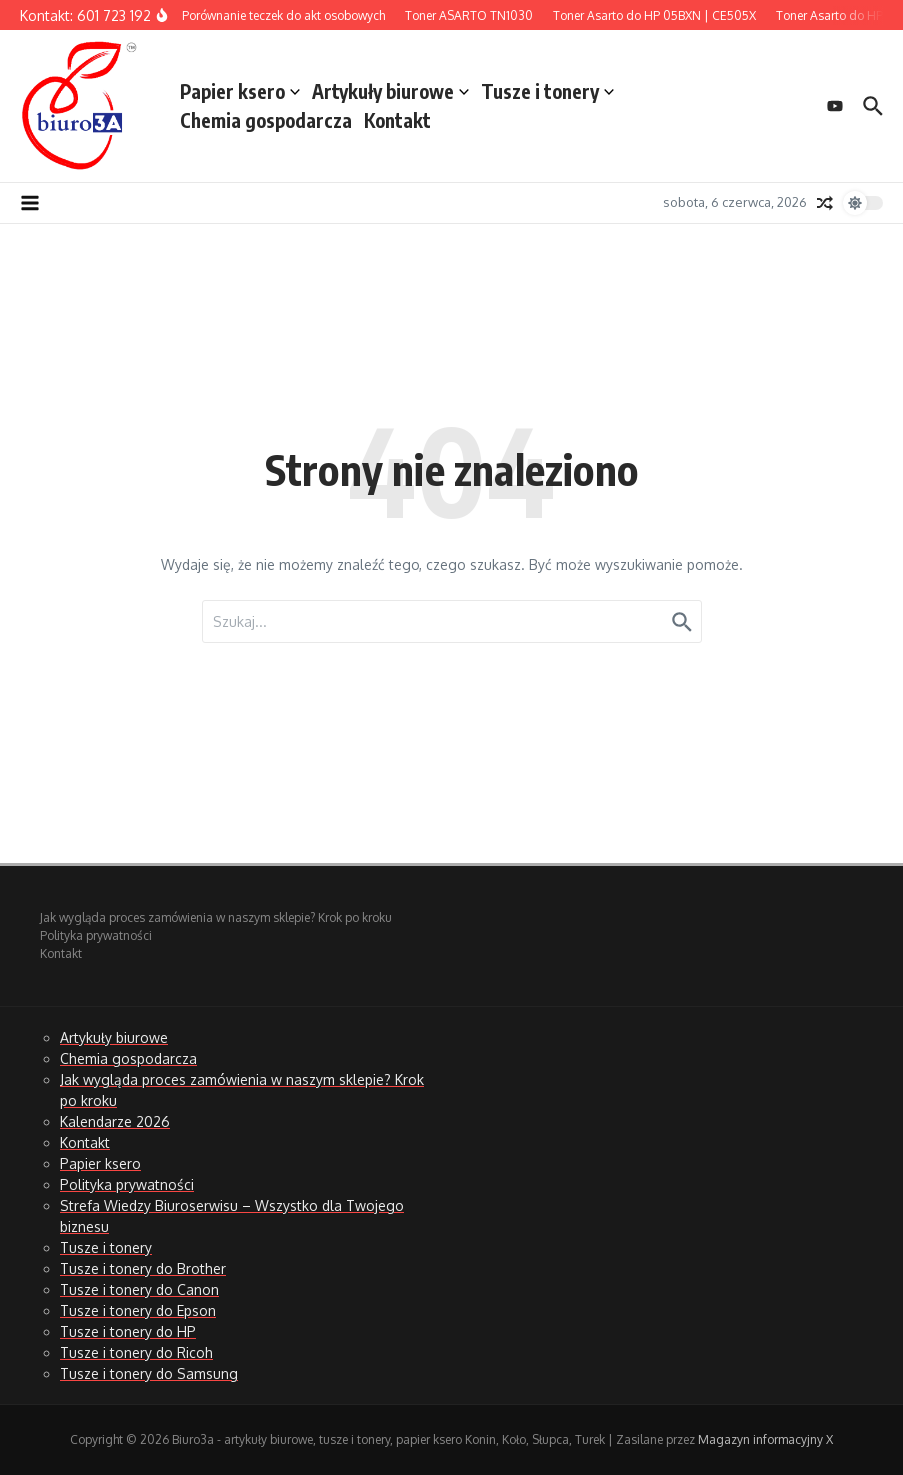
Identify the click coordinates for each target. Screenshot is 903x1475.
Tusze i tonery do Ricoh (136, 1352)
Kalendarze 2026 (115, 1121)
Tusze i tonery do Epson (138, 1310)
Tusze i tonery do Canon (139, 1289)
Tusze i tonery (547, 91)
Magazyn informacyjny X (765, 1439)
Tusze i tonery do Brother (143, 1268)
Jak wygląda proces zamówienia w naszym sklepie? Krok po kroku (216, 917)
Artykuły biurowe (390, 91)
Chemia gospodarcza (266, 120)
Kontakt (397, 120)
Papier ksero (240, 91)
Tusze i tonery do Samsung (149, 1373)
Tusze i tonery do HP (128, 1331)
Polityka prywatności (96, 935)
